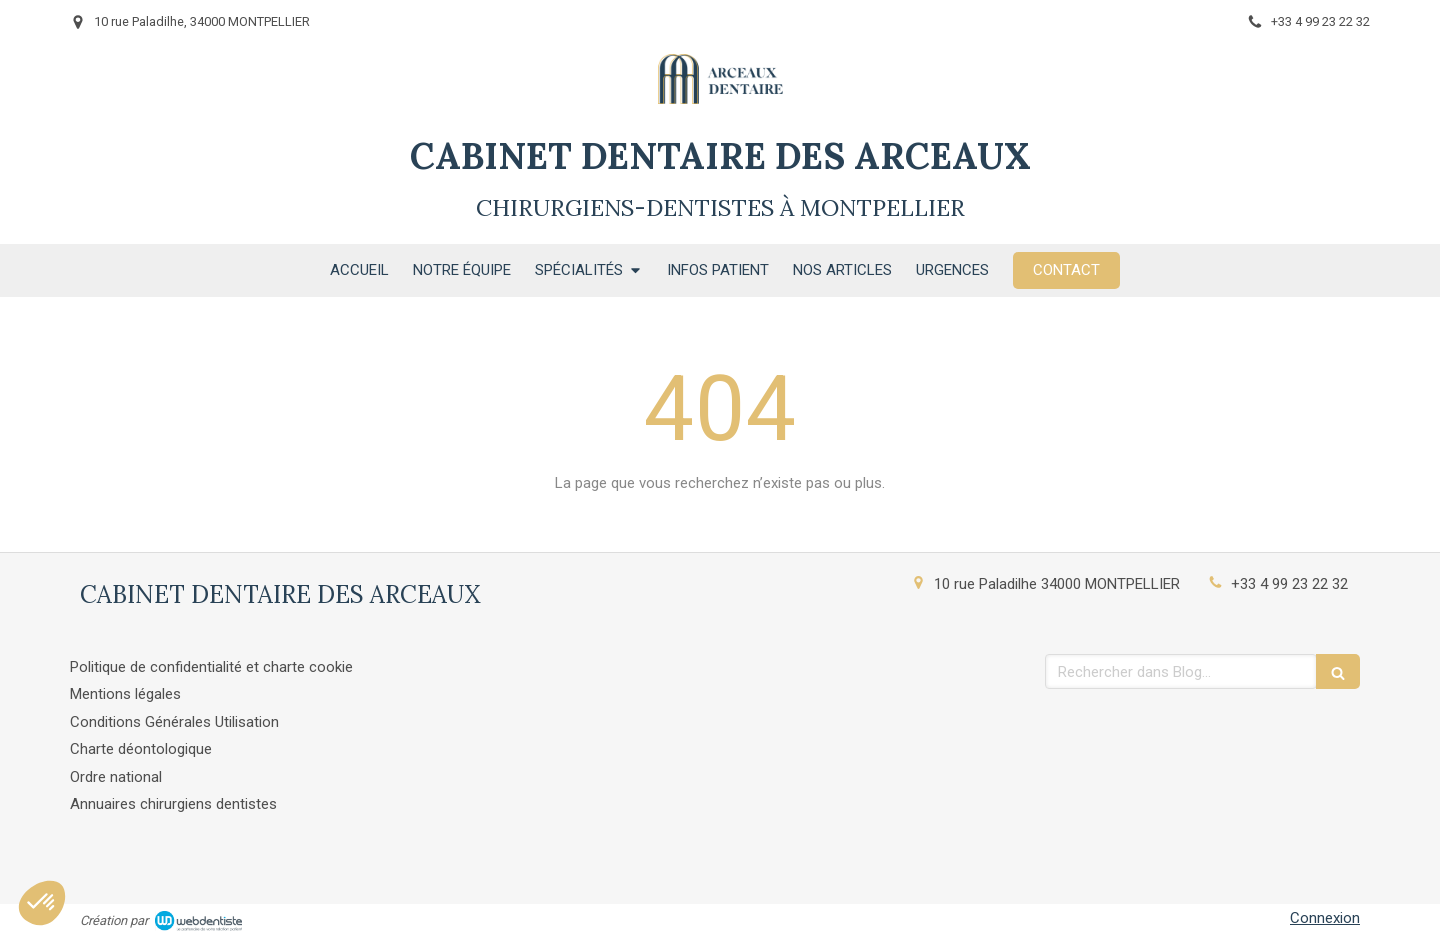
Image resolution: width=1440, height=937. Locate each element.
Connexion (1325, 918)
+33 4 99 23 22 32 (1289, 584)
